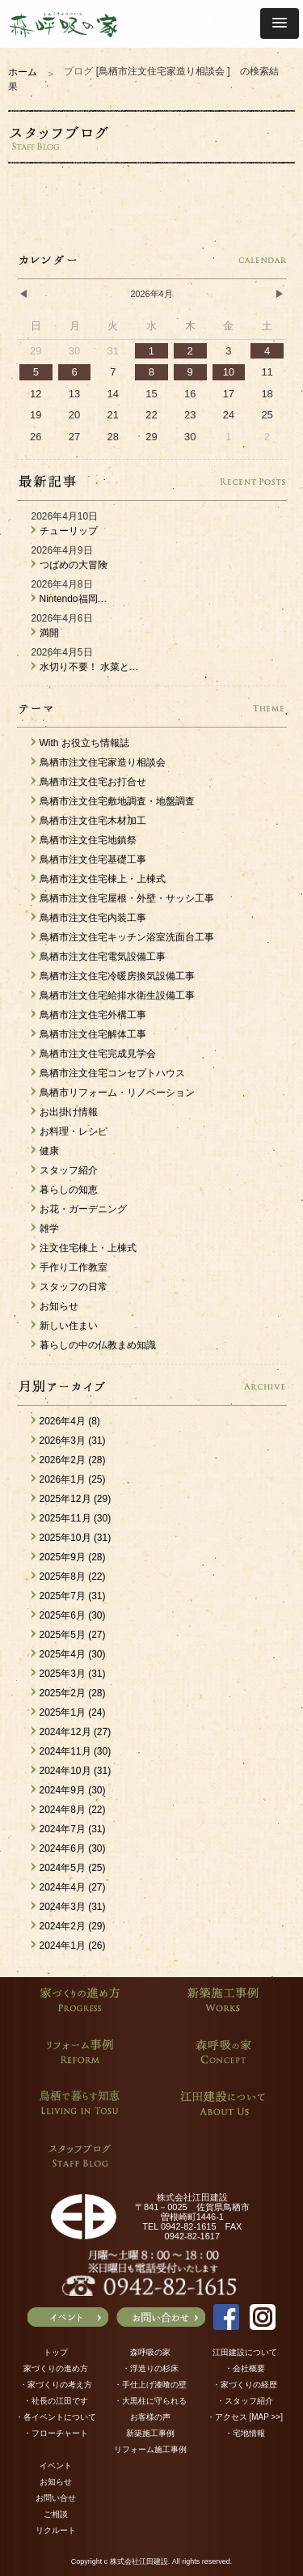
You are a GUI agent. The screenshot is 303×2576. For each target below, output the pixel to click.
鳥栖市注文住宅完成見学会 (94, 1053)
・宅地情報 (245, 2433)
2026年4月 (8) (66, 1421)
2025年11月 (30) (72, 1518)
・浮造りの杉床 (150, 2368)
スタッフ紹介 (65, 1170)
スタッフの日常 (69, 1286)
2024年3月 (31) (69, 1906)
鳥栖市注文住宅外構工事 (89, 1015)
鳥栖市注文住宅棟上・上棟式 (99, 879)
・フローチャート (55, 2433)
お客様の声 (150, 2417)
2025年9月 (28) (69, 1557)
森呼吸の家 (150, 2352)
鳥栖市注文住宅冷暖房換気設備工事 (113, 976)
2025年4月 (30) (69, 1654)
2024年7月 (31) (69, 1829)
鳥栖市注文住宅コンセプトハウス (108, 1073)
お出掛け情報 (65, 1112)
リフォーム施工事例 (150, 2449)
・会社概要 (245, 2368)
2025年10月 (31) (72, 1537)
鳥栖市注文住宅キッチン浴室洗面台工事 (123, 937)
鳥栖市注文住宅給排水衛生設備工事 (113, 995)
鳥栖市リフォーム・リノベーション (113, 1092)
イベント (56, 2465)
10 (228, 372)
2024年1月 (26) (69, 1945)
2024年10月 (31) (72, 1770)
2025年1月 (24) (69, 1712)
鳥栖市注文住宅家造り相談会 (99, 762)
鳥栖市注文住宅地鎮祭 (84, 840)
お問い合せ (56, 2497)
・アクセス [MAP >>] (245, 2417)
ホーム (22, 72)
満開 (45, 633)
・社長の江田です (55, 2400)
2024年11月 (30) (72, 1751)
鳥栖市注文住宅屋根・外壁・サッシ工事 (123, 898)
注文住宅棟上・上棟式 (84, 1248)
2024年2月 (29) (69, 1926)
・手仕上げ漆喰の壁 (150, 2384)
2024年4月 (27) (69, 1887)
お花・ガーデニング (79, 1209)
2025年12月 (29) (72, 1498)
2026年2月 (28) (69, 1460)
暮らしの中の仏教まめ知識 (94, 1345)
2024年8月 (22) (69, 1809)
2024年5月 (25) (69, 1868)
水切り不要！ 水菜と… (85, 667)
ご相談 (56, 2514)
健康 (45, 1150)
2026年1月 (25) (69, 1479)
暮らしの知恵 (65, 1189)
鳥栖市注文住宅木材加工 (89, 820)
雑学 (45, 1228)
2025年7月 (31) (69, 1596)
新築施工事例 (150, 2433)
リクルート (56, 2530)
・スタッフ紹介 (245, 2400)
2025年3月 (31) (69, 1673)
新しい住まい (65, 1325)
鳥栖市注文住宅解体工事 (89, 1034)
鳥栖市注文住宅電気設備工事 (99, 956)
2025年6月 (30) (69, 1615)
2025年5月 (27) (69, 1634)
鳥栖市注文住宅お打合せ (89, 781)
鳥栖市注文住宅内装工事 (89, 917)
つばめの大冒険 (69, 565)
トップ (56, 2352)
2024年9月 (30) (69, 1790)
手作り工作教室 (69, 1267)
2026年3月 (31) (69, 1440)
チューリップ (65, 531)
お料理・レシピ (69, 1131)
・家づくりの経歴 (245, 2384)
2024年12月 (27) (72, 1732)
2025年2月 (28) (69, 1693)
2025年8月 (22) (69, 1576)
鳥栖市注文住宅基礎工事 (89, 859)
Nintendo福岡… (69, 599)
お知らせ (55, 1306)
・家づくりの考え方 (55, 2384)
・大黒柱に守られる (150, 2400)
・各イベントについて (55, 2417)
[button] (279, 23)
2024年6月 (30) (69, 1848)
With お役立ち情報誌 (80, 743)
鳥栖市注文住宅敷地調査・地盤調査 (113, 801)
